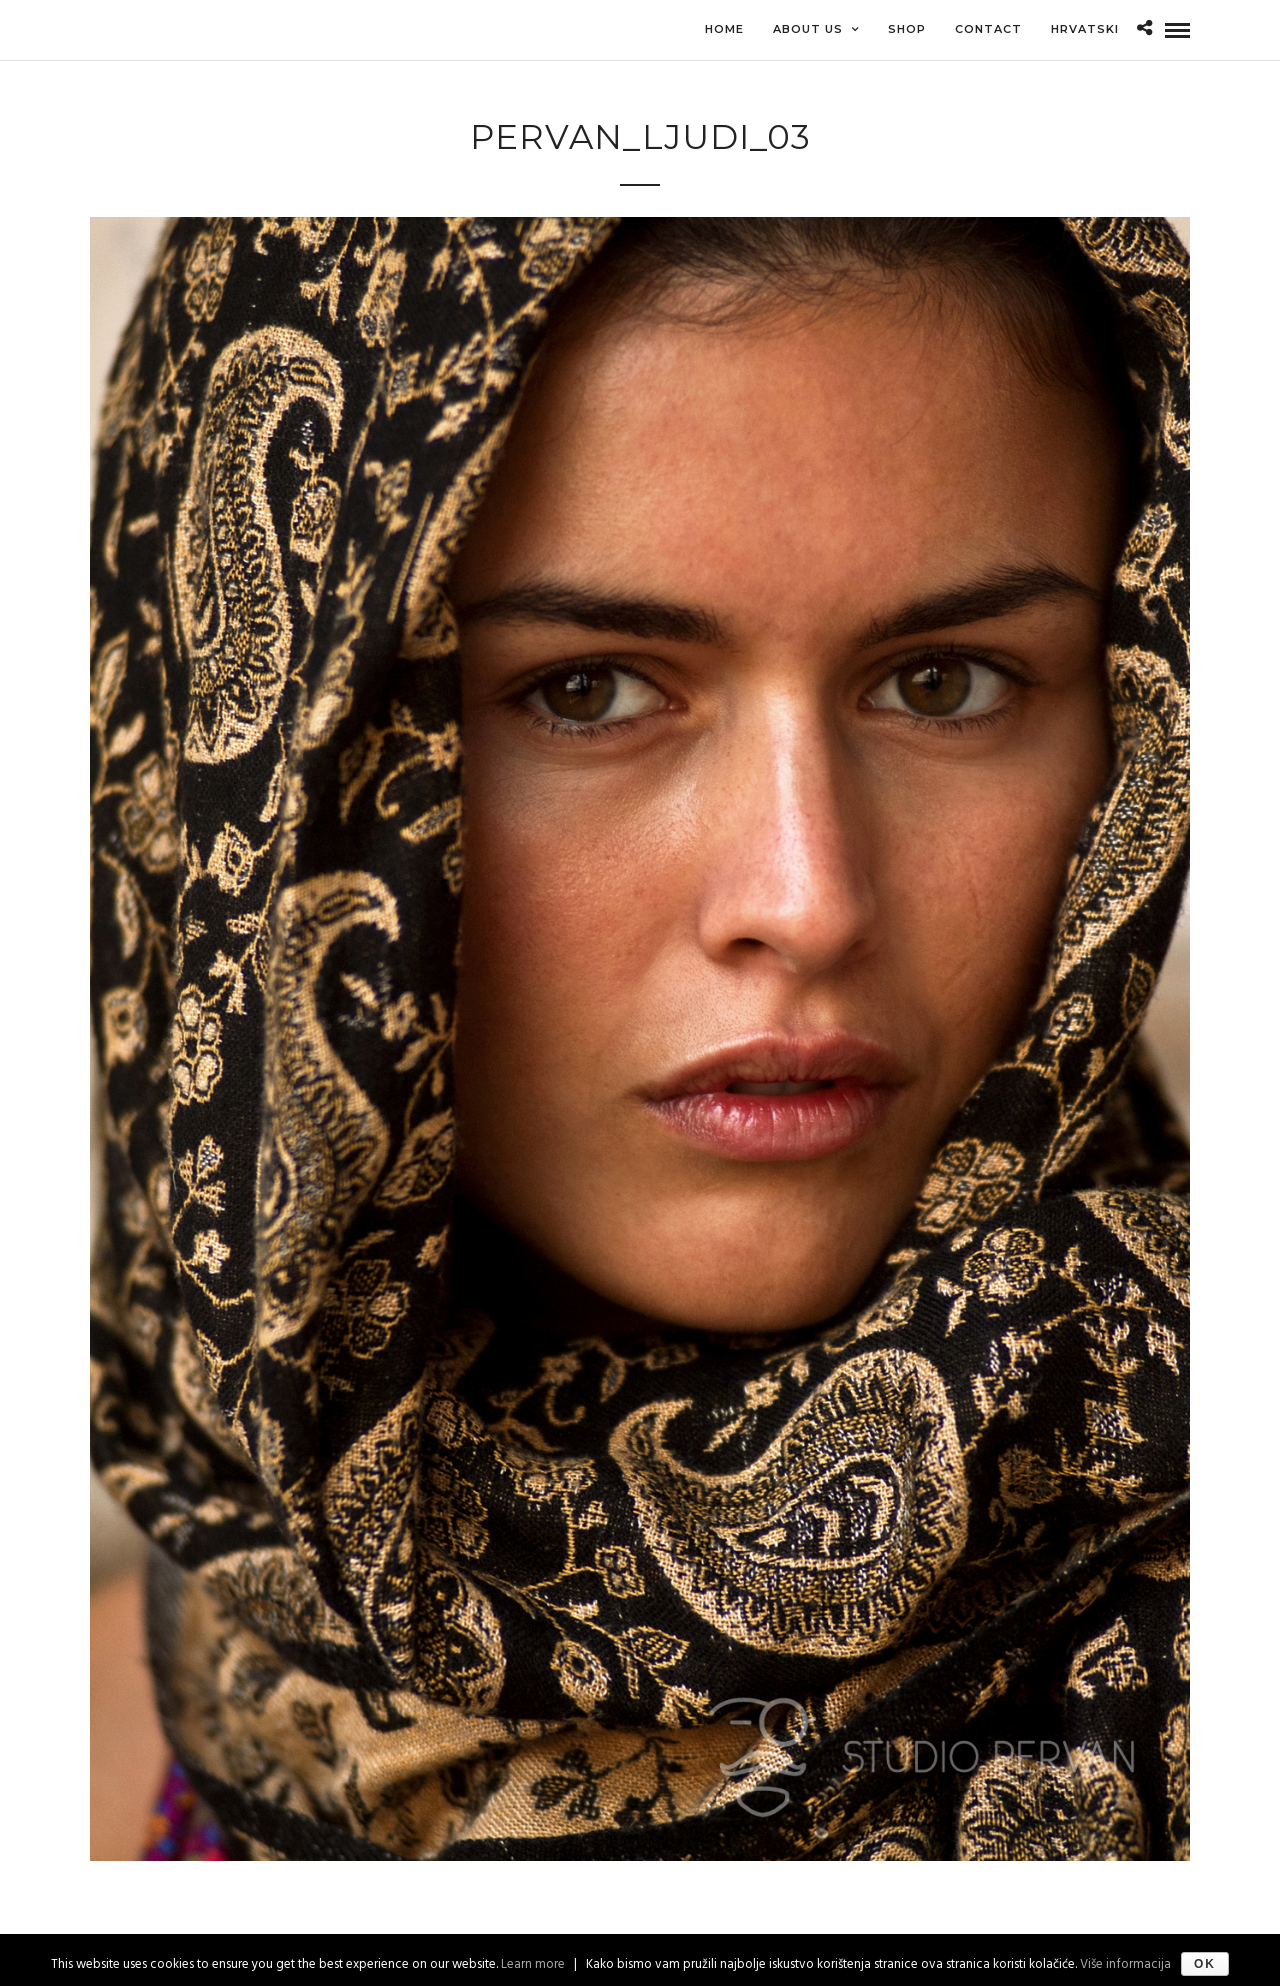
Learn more (533, 1964)
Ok (1205, 1964)
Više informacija (1125, 1964)
